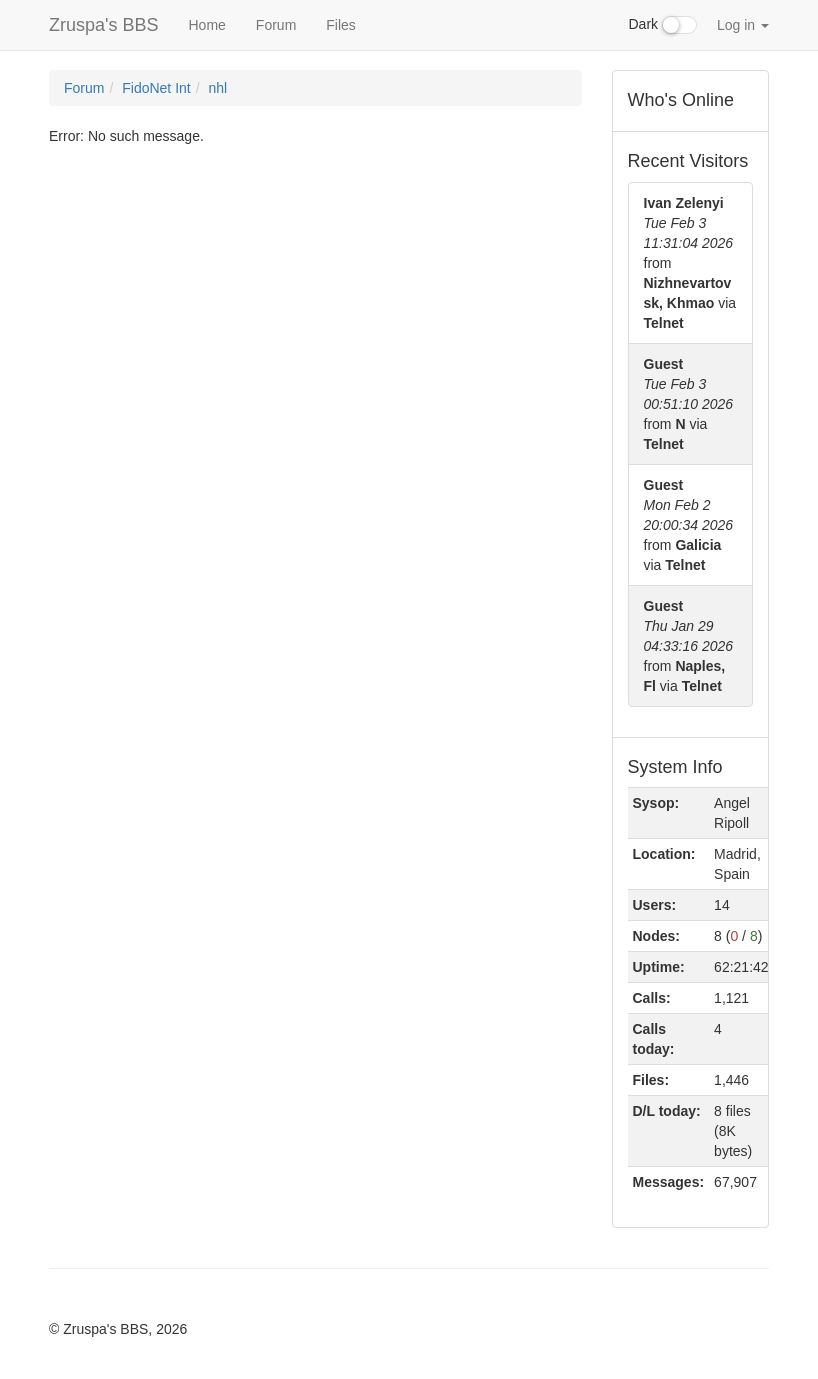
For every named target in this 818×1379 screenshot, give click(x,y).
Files (341, 25)
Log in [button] (743, 25)
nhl (218, 88)
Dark (663, 25)
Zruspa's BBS (103, 25)
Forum (276, 25)
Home (206, 25)
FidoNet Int (156, 88)
